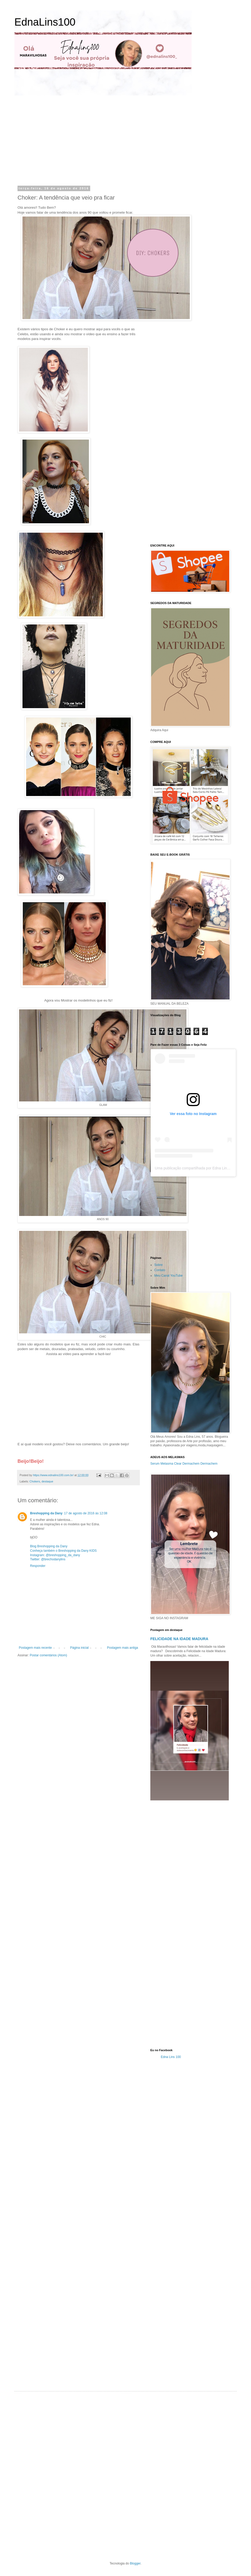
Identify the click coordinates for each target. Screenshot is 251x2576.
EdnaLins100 (45, 22)
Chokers (35, 1481)
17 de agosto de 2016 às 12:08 (85, 1513)
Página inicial (79, 1648)
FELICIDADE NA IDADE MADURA (179, 1639)
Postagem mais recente (35, 1648)
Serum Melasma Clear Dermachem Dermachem (184, 1463)
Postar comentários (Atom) (48, 1655)
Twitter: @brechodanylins (47, 1559)
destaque (47, 1481)
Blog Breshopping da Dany (48, 1546)
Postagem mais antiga (122, 1648)
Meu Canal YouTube (168, 1275)
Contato (159, 1270)
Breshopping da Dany (46, 1513)
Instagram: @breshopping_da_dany (55, 1555)
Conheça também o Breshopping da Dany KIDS (63, 1551)
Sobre (158, 1265)
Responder (37, 1566)
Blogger (135, 2563)
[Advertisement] (66, 140)
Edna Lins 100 (171, 2057)
